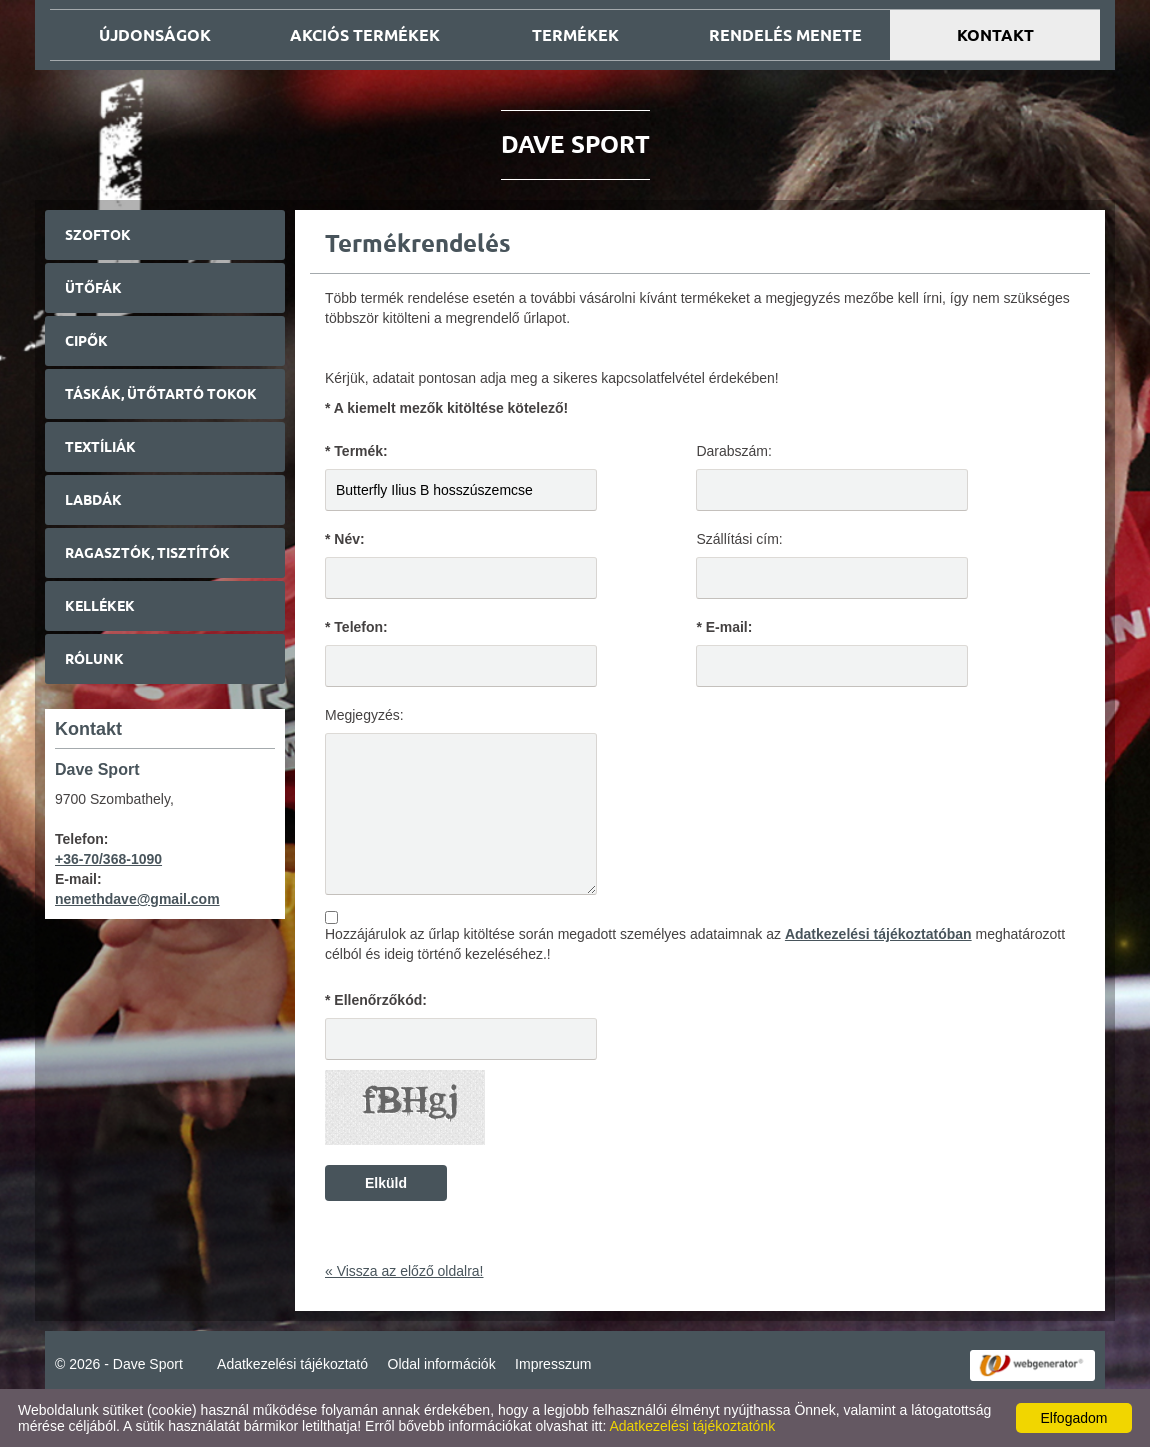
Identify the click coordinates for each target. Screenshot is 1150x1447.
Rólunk (94, 659)
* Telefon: (356, 627)
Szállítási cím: (739, 539)
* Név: (345, 539)
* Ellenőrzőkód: (376, 1000)
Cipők (86, 341)
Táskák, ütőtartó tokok (161, 394)
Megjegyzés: (364, 715)
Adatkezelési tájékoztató (292, 1364)
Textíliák (100, 447)
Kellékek (100, 606)
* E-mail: (724, 627)
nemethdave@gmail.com (137, 899)
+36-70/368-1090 (108, 859)
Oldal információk (442, 1364)
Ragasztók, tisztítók (147, 553)
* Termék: (356, 451)
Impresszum (553, 1364)
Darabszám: (733, 451)
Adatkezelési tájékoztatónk (692, 1426)
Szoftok (98, 235)
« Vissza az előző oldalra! (404, 1271)
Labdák (93, 500)
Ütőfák (93, 288)
